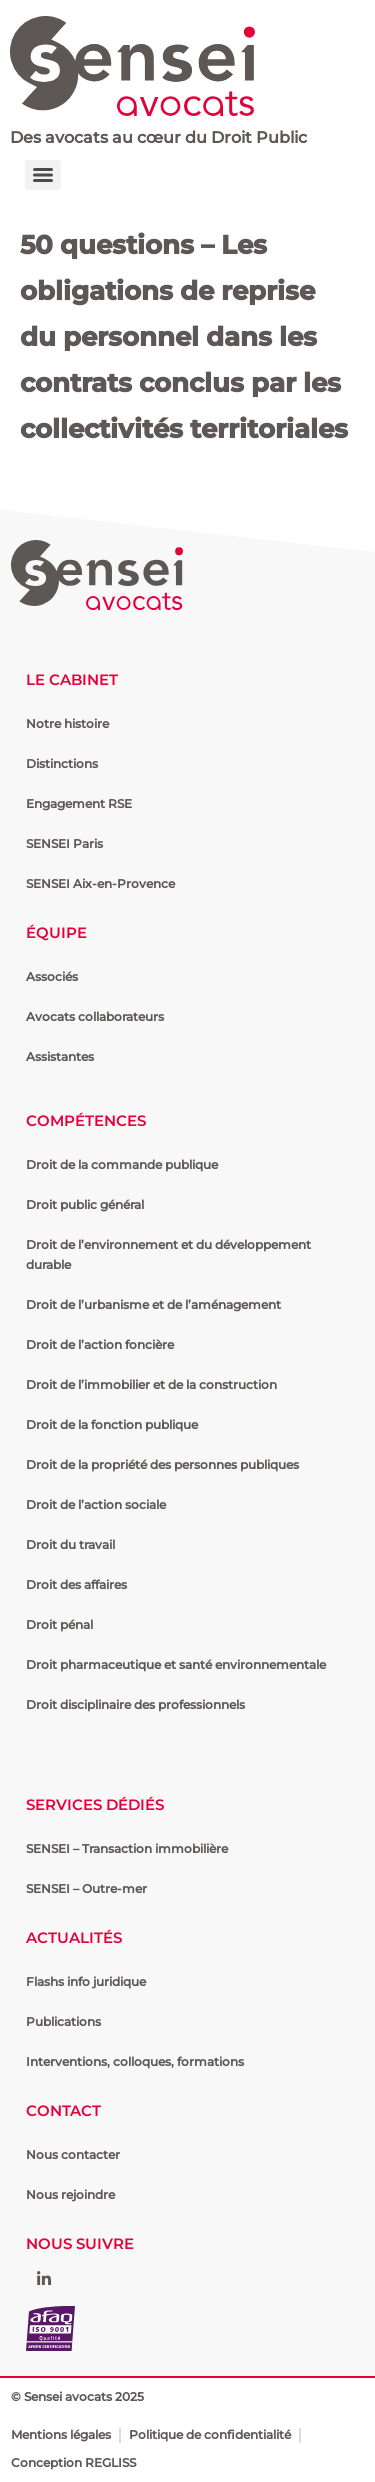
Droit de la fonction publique (112, 1424)
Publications (63, 2021)
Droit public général (85, 1204)
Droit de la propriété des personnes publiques (162, 1464)
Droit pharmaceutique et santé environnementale (176, 1664)
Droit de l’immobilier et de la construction (151, 1384)
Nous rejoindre (70, 2194)
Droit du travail (70, 1544)
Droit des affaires (76, 1584)
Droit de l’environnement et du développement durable (168, 1254)
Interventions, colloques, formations (135, 2061)
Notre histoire (67, 723)
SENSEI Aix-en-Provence (100, 883)
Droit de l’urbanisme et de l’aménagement (153, 1304)
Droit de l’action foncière (100, 1344)
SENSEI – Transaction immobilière (127, 1848)
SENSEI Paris (64, 843)
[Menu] (43, 175)
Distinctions (62, 763)
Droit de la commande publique (122, 1164)
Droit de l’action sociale (96, 1504)
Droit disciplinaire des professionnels (135, 1704)
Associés (52, 976)
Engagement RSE (79, 803)
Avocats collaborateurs (95, 1016)
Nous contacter (73, 2154)
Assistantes (60, 1056)
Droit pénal (59, 1624)
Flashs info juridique (86, 1981)
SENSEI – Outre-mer (86, 1888)
